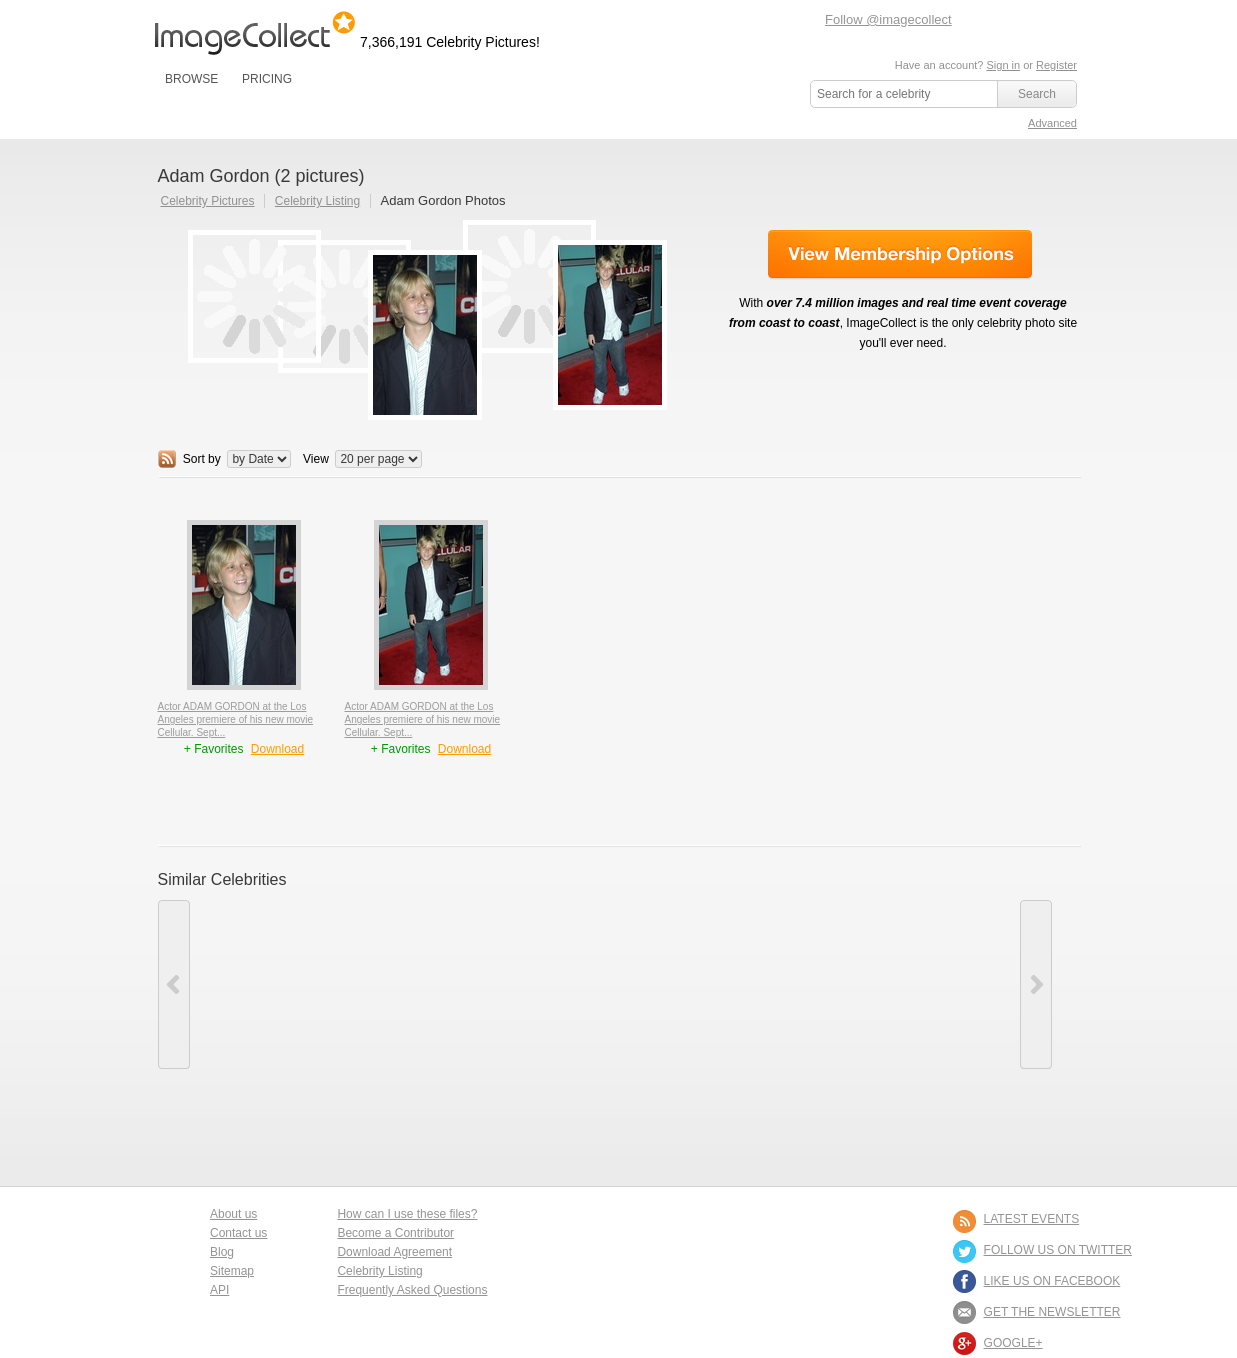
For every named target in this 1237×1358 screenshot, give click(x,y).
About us (233, 1214)
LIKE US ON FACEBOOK (1052, 1281)
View (316, 459)
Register (1056, 65)
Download (277, 749)
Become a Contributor (395, 1233)
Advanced (1052, 123)
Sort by (202, 459)
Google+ (1013, 1343)
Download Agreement (394, 1252)
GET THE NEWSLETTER (1052, 1312)
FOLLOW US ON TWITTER (1058, 1250)
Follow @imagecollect (888, 19)
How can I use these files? (407, 1214)
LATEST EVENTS (1032, 1219)
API (219, 1290)
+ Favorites (215, 749)
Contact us (238, 1233)
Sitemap (232, 1271)
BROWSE (191, 79)
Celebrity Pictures (208, 201)
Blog (222, 1252)
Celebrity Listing (317, 201)
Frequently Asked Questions (412, 1290)
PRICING (267, 79)
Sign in (1003, 65)
